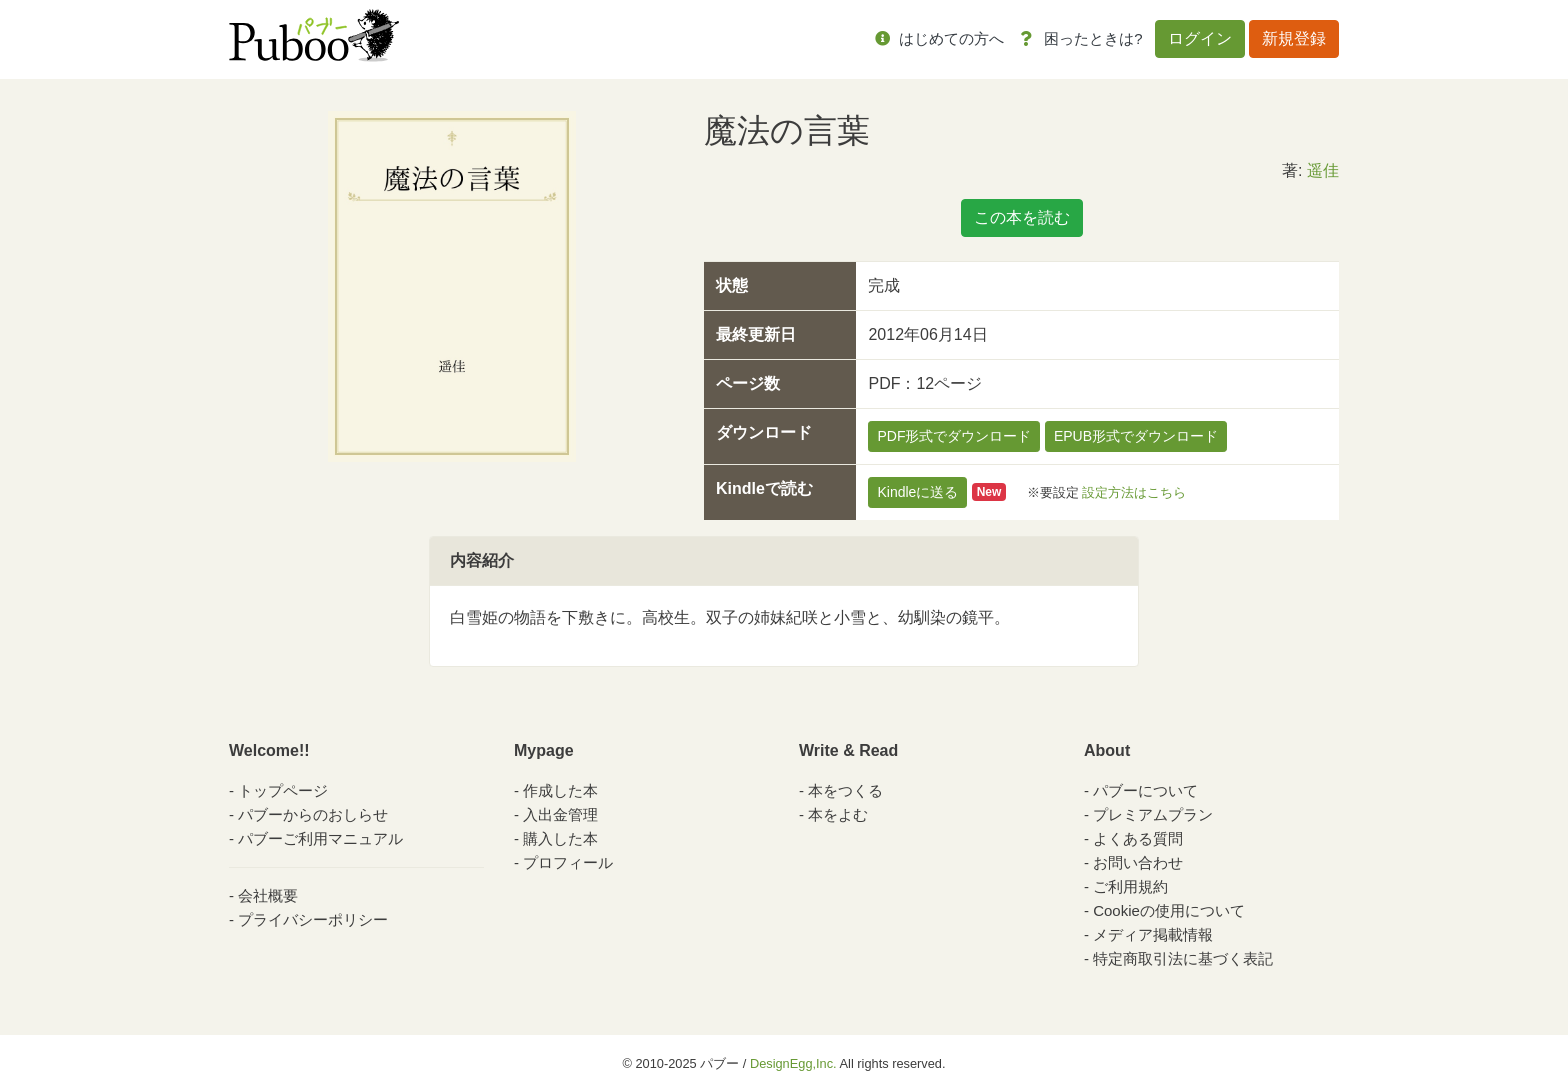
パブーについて (1145, 790)
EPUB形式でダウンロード (1136, 436)
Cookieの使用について (1169, 910)
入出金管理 (560, 814)
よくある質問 (1138, 838)
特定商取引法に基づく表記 (1183, 958)
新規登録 (1294, 38)
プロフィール (568, 862)
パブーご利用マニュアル (320, 838)
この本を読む (1022, 217)
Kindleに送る (917, 492)
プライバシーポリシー (313, 919)
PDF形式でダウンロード (954, 436)
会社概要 (268, 895)
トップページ (283, 790)
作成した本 (560, 790)
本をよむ (838, 814)
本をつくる (845, 790)
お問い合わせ (1138, 862)
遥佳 (1323, 170)
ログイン (1200, 38)
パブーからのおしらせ (313, 814)
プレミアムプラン (1153, 814)
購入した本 (560, 838)
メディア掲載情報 (1153, 934)
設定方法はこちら (1134, 491)
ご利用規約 (1130, 886)
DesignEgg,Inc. (793, 1063)
